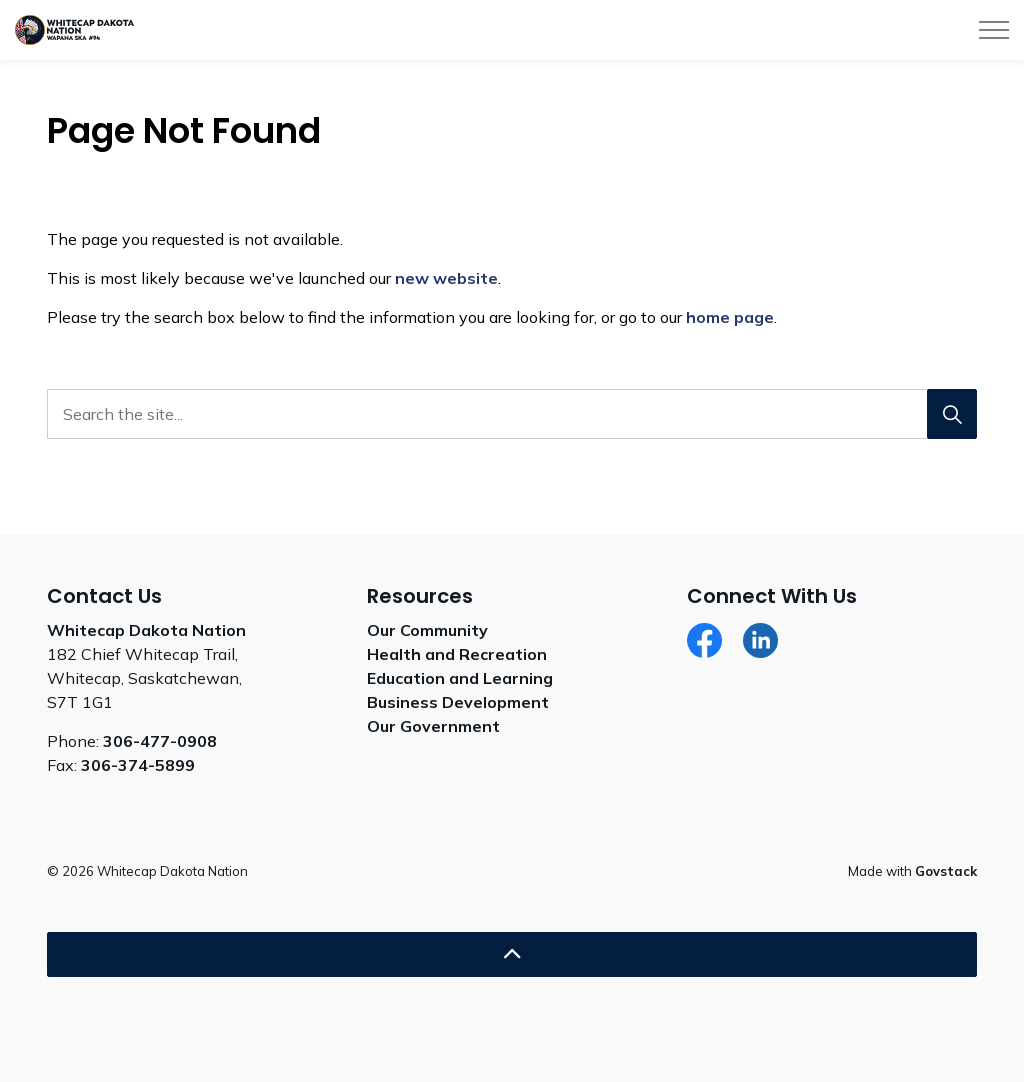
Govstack (946, 871)
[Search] (952, 414)
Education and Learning (460, 678)
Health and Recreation (457, 654)
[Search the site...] (512, 414)
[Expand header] (994, 30)
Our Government (433, 726)
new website (446, 278)
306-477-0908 (160, 741)
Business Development (458, 702)
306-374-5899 (138, 765)
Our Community (427, 630)
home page (730, 317)
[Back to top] (512, 954)
